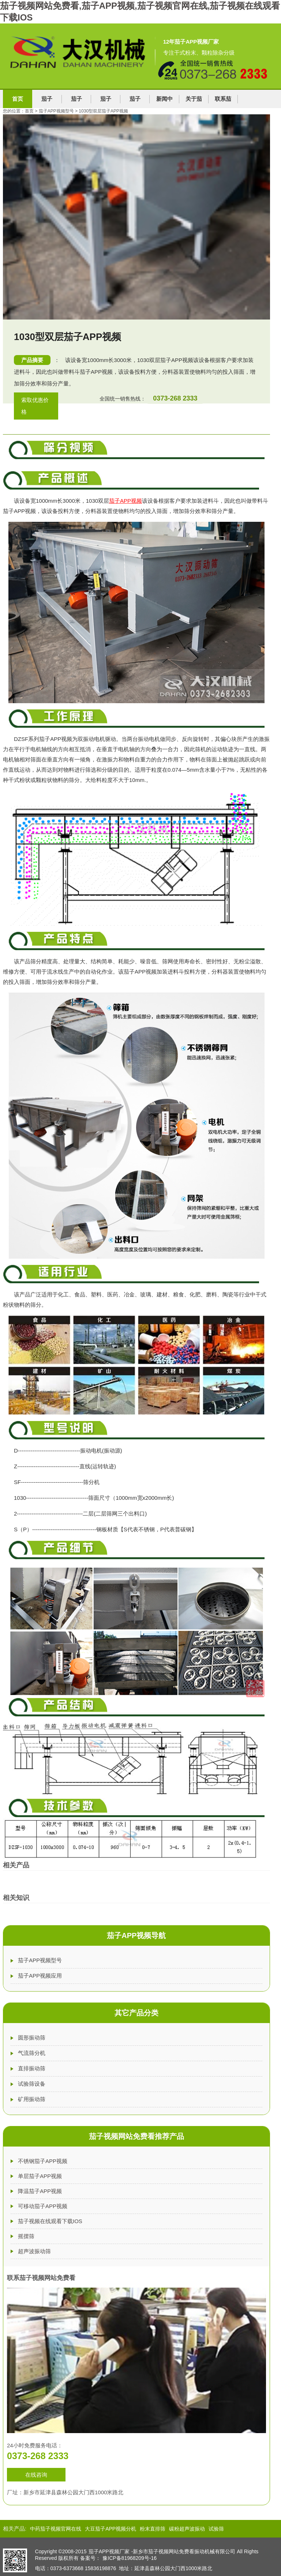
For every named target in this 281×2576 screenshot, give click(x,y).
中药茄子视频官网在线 (55, 2529)
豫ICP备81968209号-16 (129, 2558)
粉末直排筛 (152, 2529)
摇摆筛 (26, 2236)
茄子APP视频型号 (40, 1960)
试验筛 (216, 2529)
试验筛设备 (31, 2084)
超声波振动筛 (34, 2251)
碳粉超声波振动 (187, 2529)
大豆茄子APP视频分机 (110, 2529)
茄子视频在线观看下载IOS (50, 2221)
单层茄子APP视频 (40, 2176)
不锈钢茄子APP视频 (42, 2161)
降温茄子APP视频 (40, 2191)
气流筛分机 (31, 2053)
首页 (17, 99)
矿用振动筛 (31, 2099)
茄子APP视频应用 (40, 1975)
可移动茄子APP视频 (42, 2206)
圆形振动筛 (31, 2037)
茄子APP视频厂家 (109, 2551)
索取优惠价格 (35, 406)
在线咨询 (36, 2475)
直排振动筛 (31, 2068)
